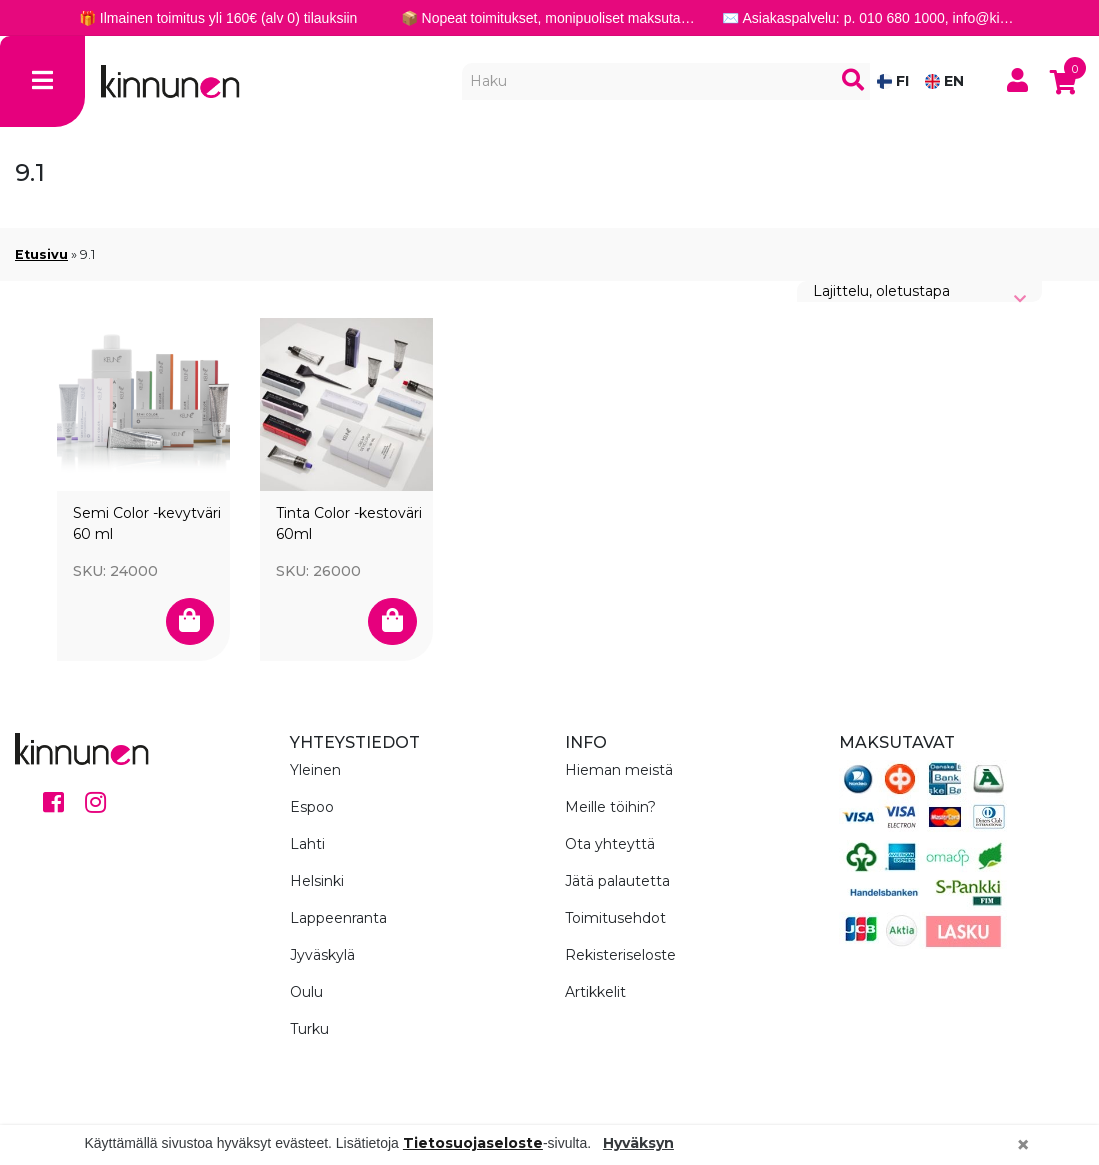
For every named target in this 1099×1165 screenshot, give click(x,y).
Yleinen (315, 770)
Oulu (306, 992)
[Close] (1023, 1145)
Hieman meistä (619, 770)
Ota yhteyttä (610, 844)
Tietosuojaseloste (473, 1143)
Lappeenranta (338, 918)
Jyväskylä (322, 955)
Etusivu (41, 254)
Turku (309, 1029)
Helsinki (317, 881)
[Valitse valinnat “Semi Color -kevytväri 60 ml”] (190, 622)
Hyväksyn (638, 1143)
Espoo (312, 807)
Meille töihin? (610, 807)
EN (944, 81)
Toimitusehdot (615, 918)
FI (893, 81)
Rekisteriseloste (620, 955)
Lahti (307, 844)
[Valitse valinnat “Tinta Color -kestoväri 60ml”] (392, 622)
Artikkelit (595, 992)
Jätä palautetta (617, 881)
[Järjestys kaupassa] (919, 291)
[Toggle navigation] (42, 81)
